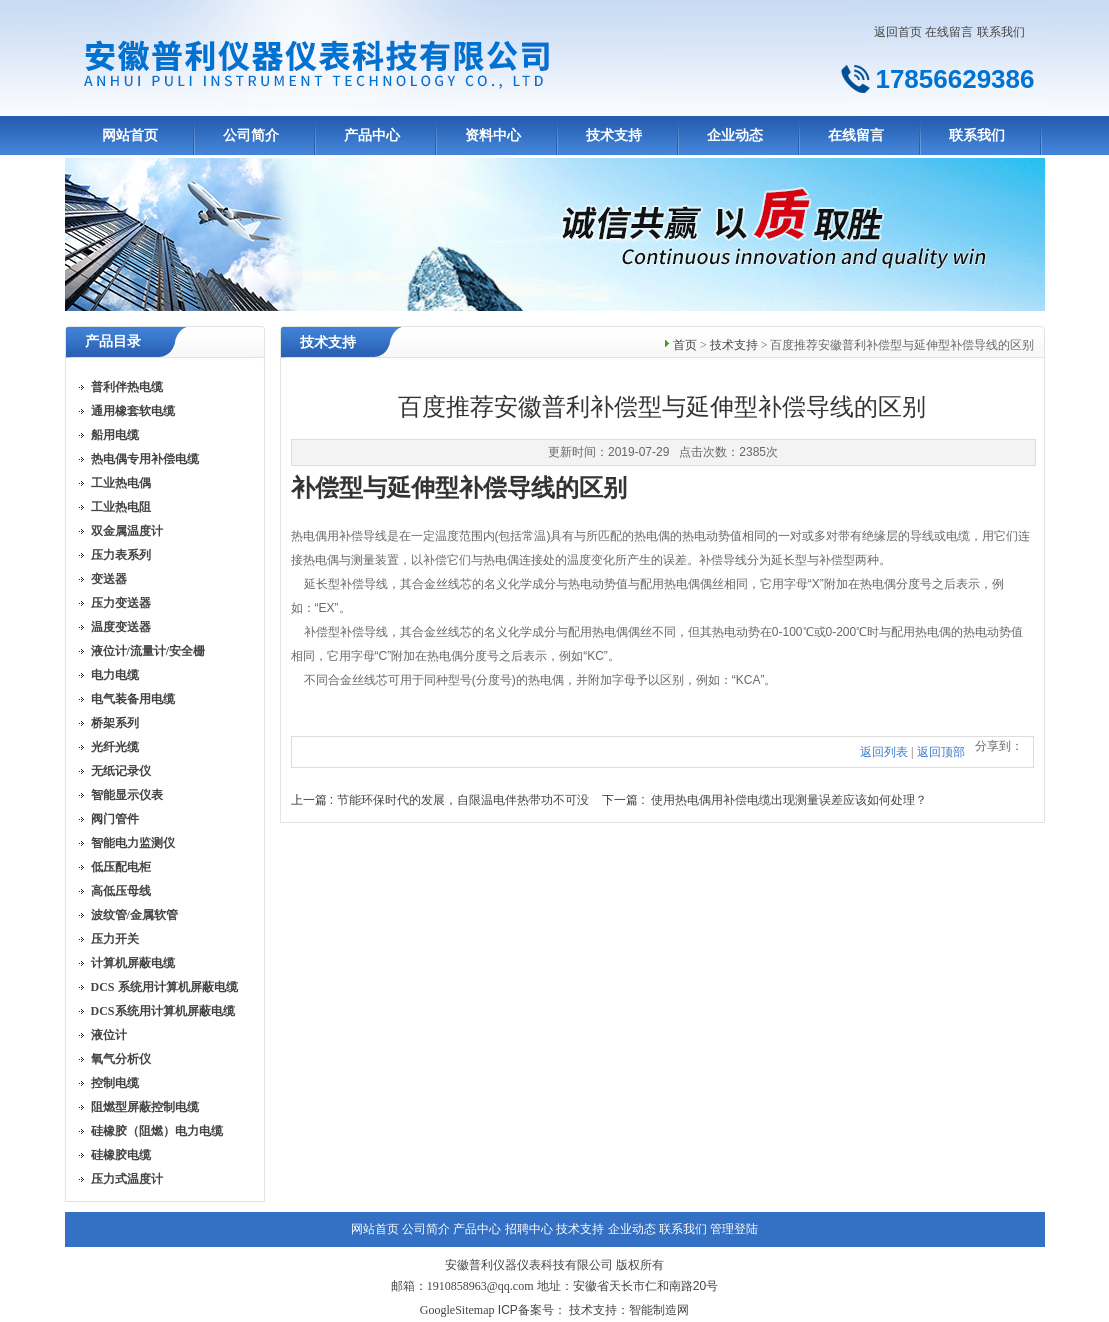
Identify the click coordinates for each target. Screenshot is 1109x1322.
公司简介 (251, 135)
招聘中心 (529, 1229)
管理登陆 (734, 1229)
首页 (685, 345)
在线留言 (949, 32)
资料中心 (493, 135)
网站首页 (130, 135)
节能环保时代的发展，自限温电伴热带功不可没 (463, 800)
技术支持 (614, 135)
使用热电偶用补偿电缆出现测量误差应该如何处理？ (789, 800)
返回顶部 (941, 752)
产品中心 (372, 135)
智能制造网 (659, 1310)
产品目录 (113, 341)
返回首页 (898, 32)
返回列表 (884, 752)
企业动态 (735, 135)
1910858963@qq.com (480, 1286)
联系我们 (1001, 32)
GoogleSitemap (457, 1310)
